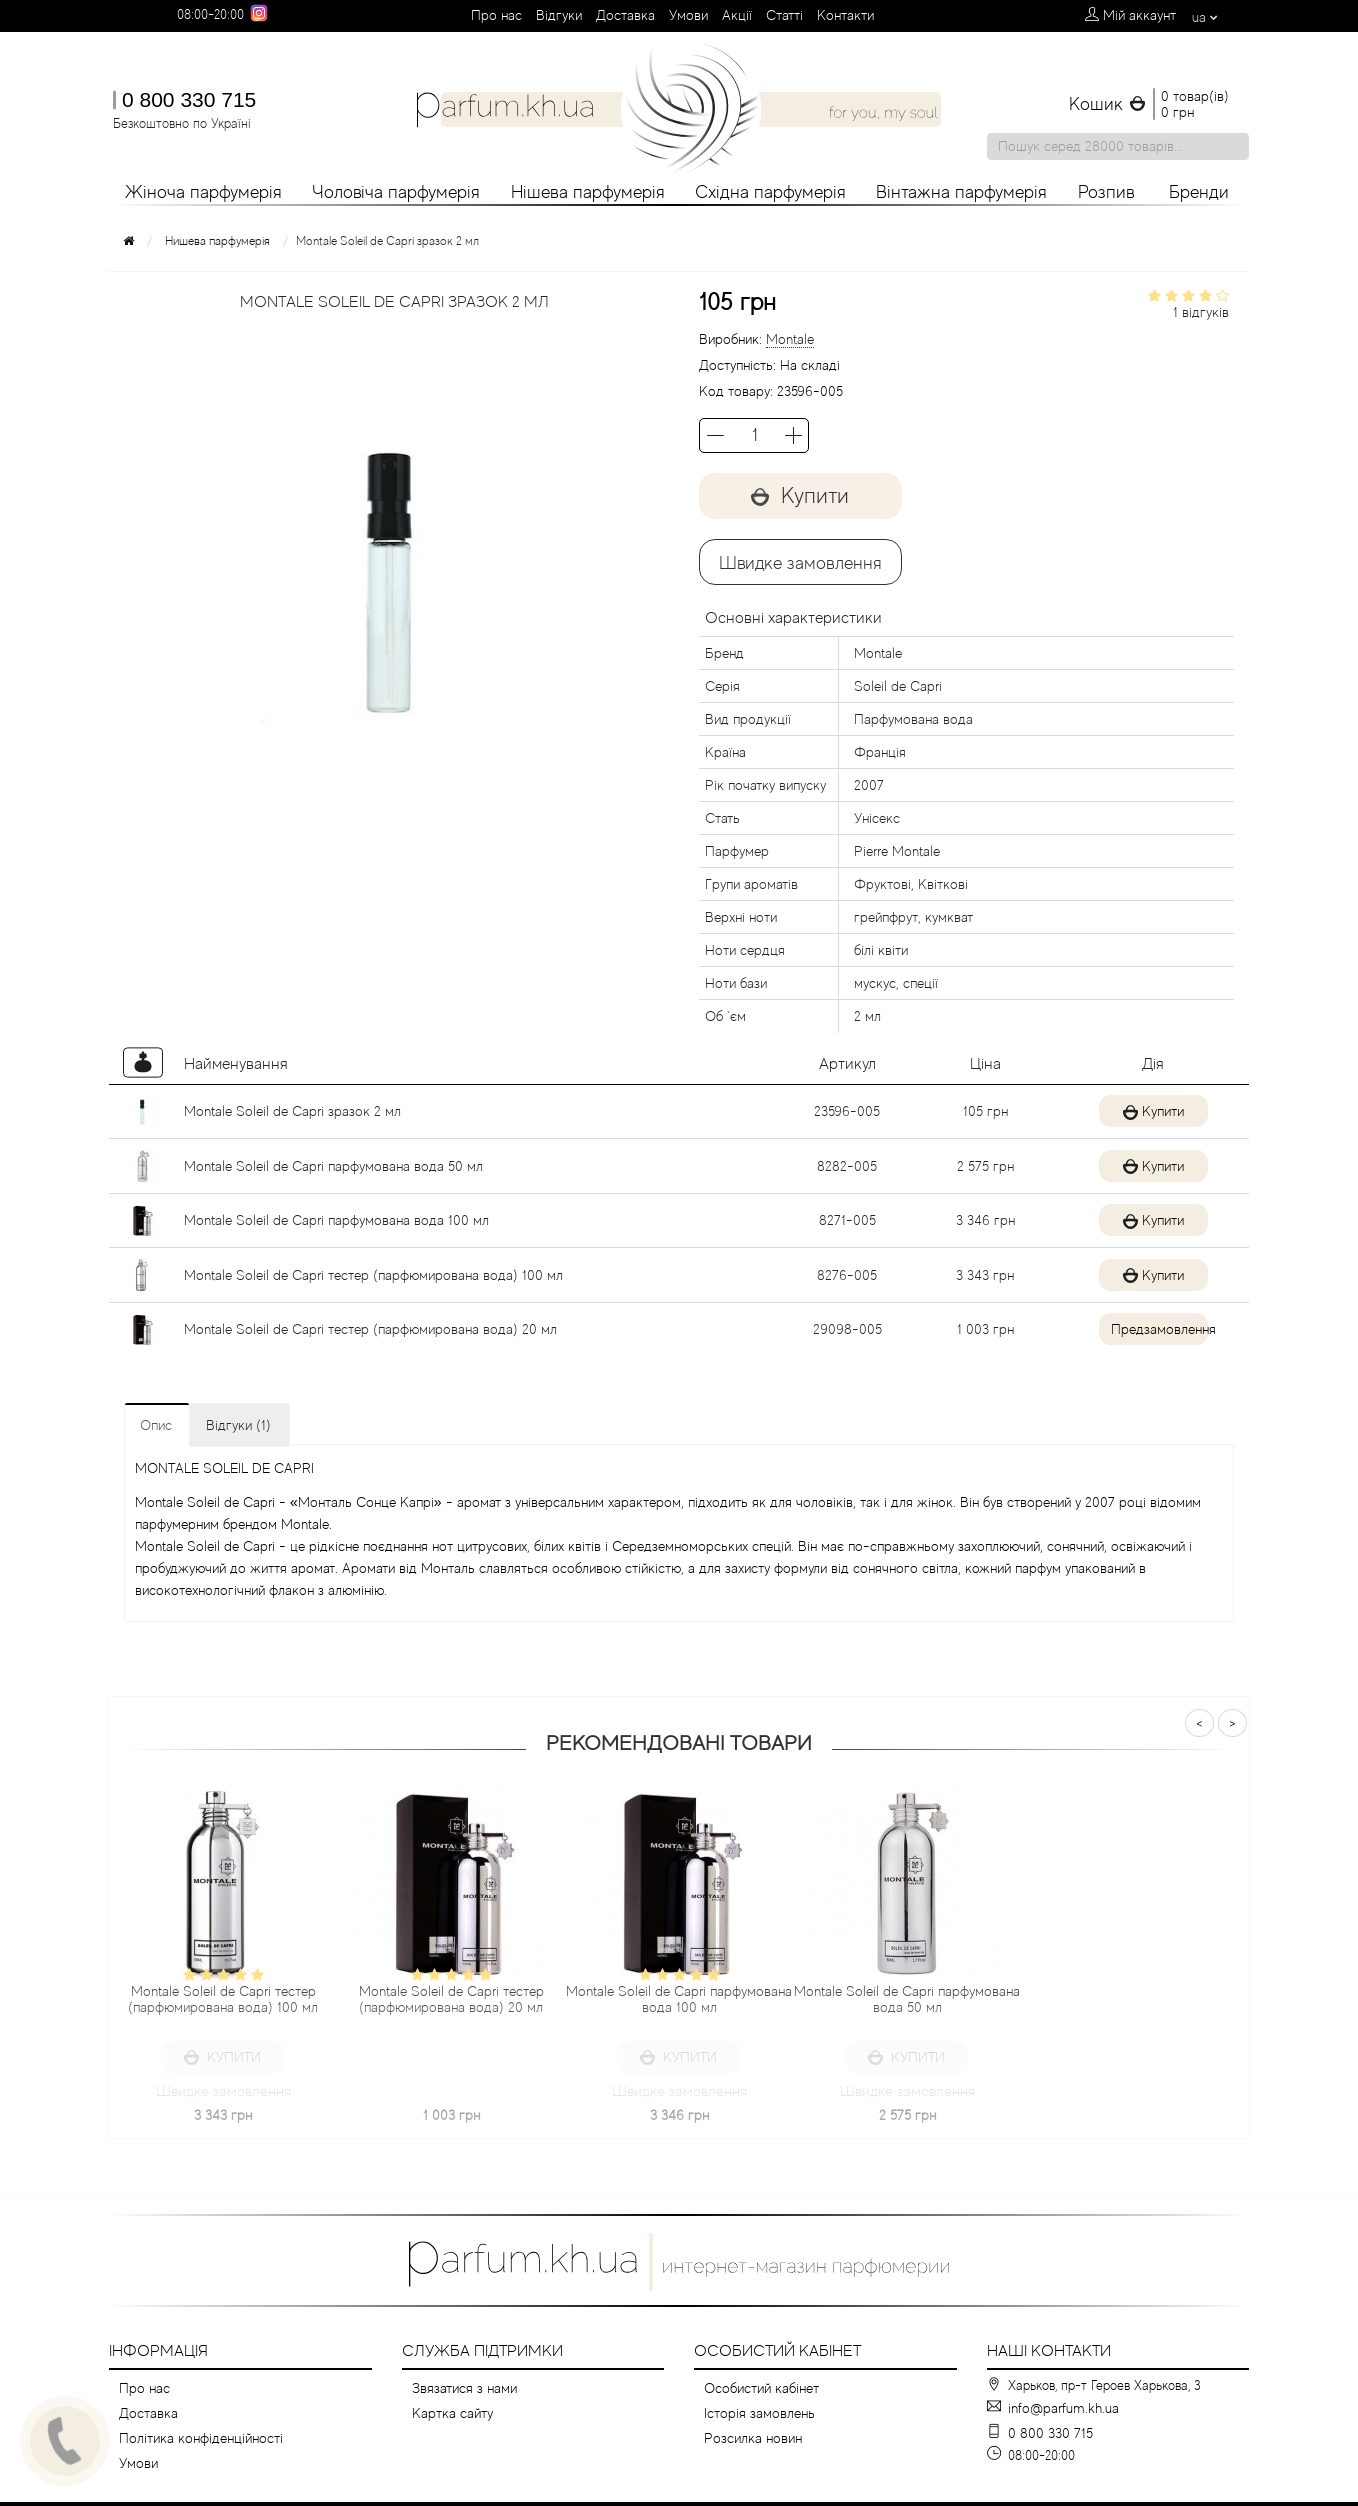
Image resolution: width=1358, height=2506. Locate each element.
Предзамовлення (1151, 1329)
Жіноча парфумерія (203, 192)
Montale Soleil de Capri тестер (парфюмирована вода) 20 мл (370, 1329)
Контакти (845, 15)
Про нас (496, 15)
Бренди (1199, 192)
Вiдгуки (559, 15)
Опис (156, 1425)
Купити (801, 495)
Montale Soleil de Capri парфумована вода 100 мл (336, 1220)
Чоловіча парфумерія (396, 192)
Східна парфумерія (770, 192)
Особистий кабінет (761, 2388)
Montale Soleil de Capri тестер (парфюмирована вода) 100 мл (373, 1275)
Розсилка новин (753, 2438)
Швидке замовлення (800, 563)
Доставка (625, 15)
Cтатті (784, 15)
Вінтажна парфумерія (961, 192)
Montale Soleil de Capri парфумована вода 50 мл (333, 1166)
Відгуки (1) (238, 1425)
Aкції (737, 15)
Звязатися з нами (464, 2388)
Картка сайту (452, 2413)
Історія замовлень (759, 2413)
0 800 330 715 (189, 99)
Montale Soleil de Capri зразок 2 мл (292, 1111)
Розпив (1106, 192)
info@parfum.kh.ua (1063, 2408)
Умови (688, 15)
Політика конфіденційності (201, 2438)
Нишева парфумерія (217, 241)
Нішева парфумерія (588, 192)
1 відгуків (1201, 312)
